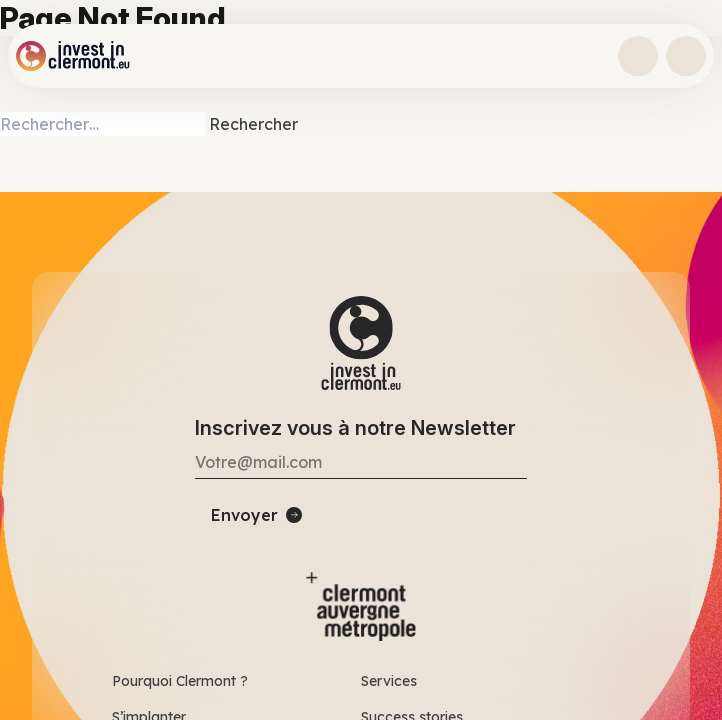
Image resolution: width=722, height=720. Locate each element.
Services (389, 681)
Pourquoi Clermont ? (180, 681)
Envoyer (244, 515)
